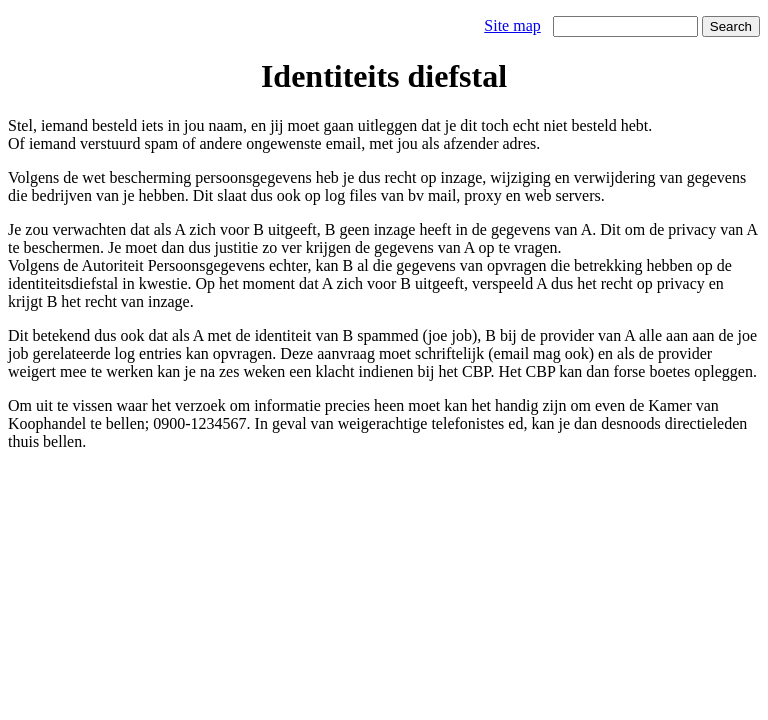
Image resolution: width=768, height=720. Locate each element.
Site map (512, 25)
